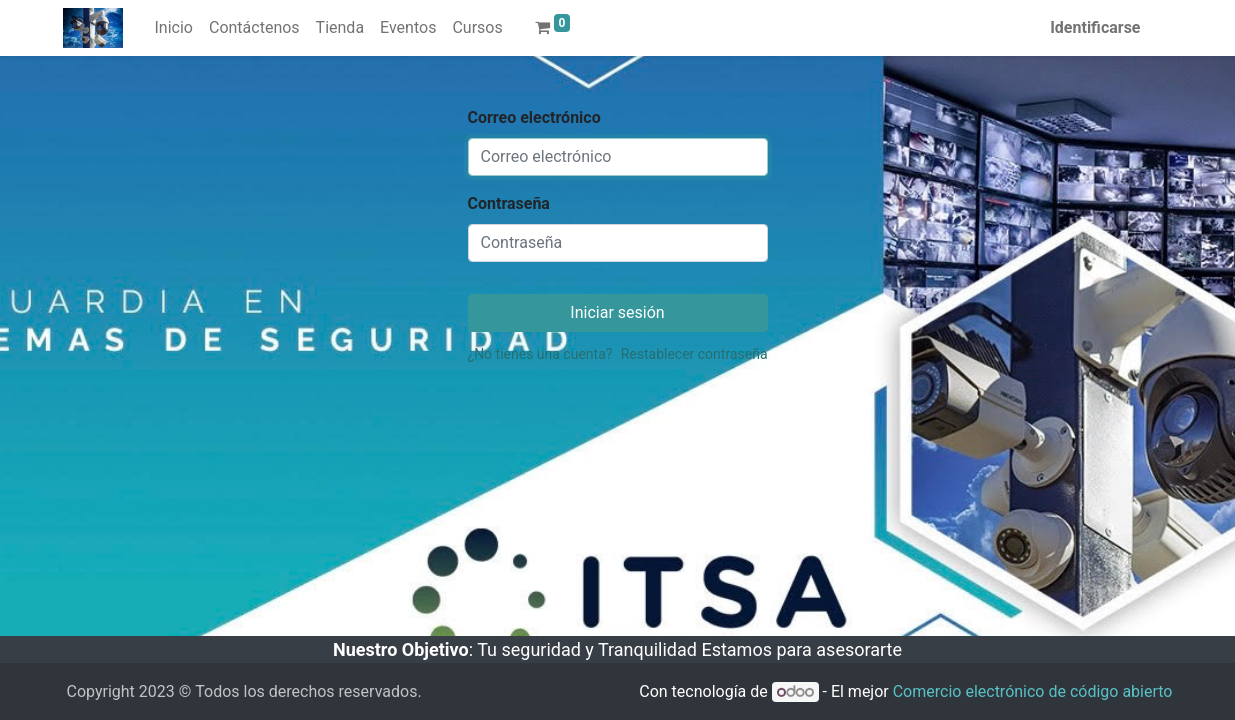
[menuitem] (174, 28)
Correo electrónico (534, 117)
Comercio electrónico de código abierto (1033, 691)
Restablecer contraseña (694, 354)
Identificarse (1095, 27)
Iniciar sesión (617, 312)
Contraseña (509, 203)
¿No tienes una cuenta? (540, 354)
